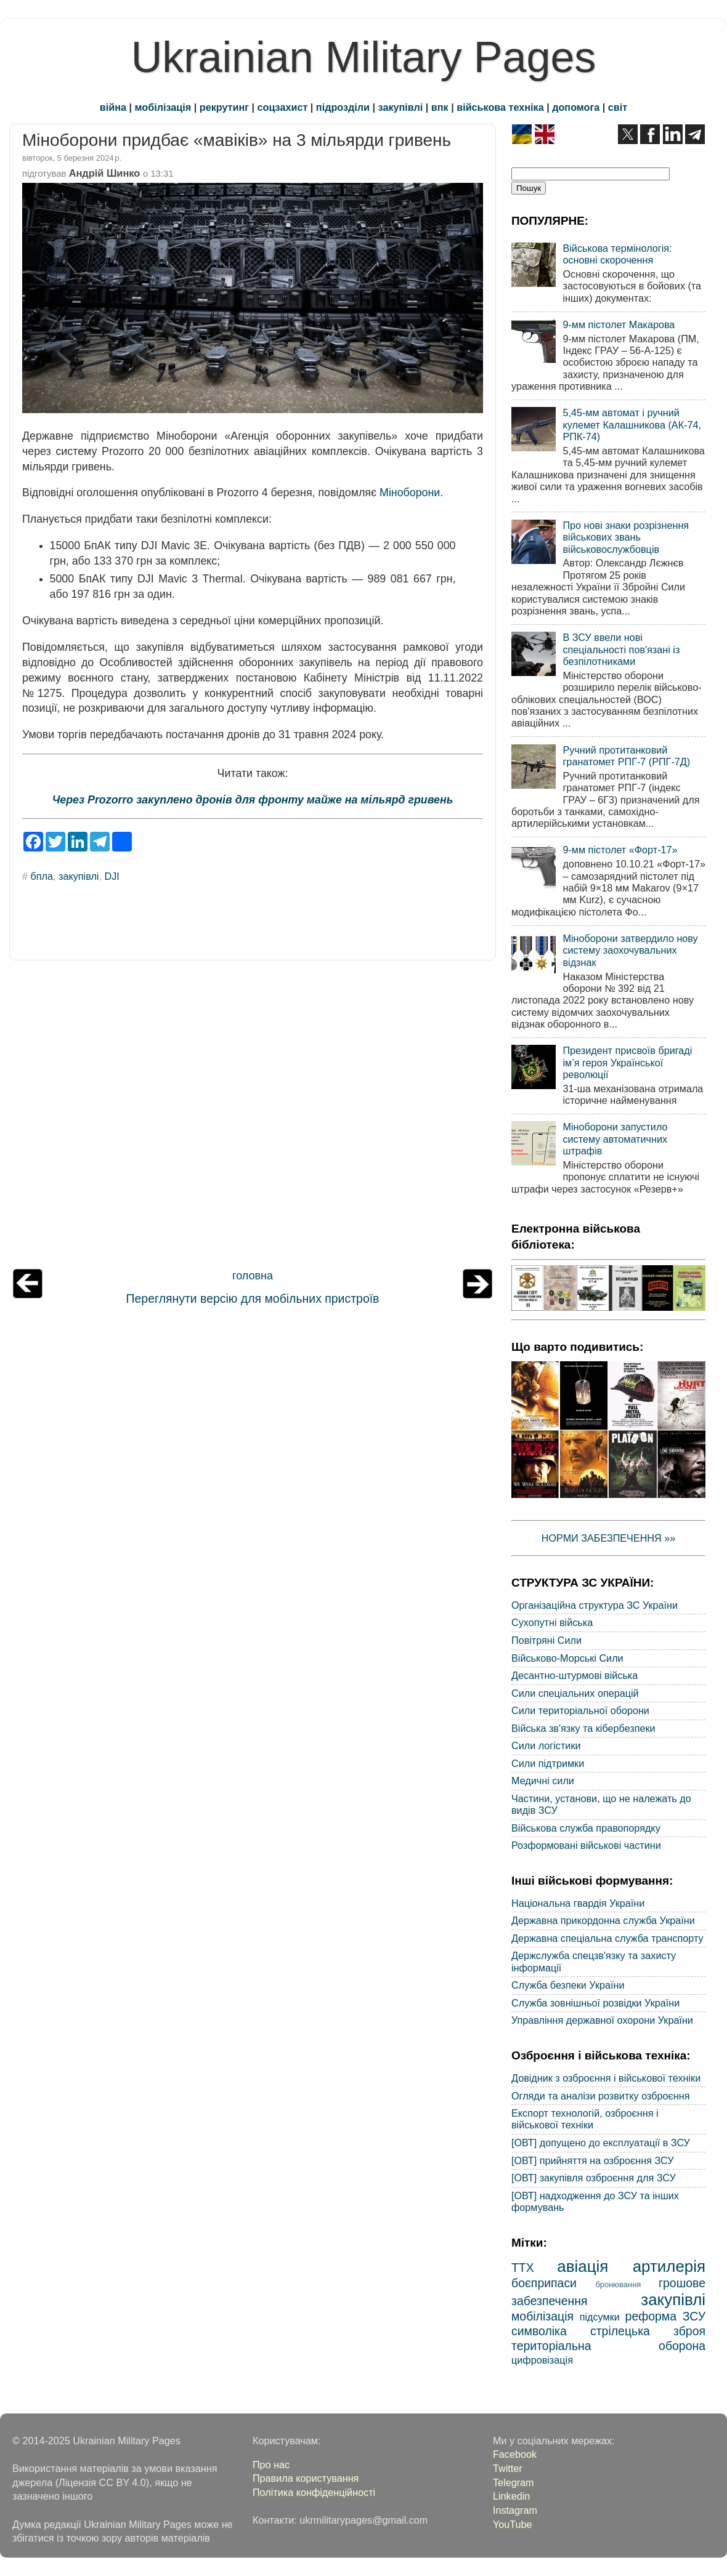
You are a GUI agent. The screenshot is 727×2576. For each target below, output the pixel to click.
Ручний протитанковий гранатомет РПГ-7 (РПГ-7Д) (626, 755)
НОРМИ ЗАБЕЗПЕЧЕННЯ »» (609, 1538)
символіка (539, 2331)
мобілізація (163, 107)
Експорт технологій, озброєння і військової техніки (585, 2118)
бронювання (618, 2284)
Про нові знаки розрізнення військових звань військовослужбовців (626, 537)
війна (113, 107)
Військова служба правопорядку (585, 1827)
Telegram (513, 2482)
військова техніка (500, 107)
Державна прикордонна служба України (603, 1920)
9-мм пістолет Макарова (619, 324)
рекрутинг (224, 107)
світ (617, 107)
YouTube (512, 2524)
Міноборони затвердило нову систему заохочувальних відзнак (630, 950)
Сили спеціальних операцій (575, 1693)
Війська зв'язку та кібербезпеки (583, 1728)
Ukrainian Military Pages (363, 57)
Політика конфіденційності (314, 2492)
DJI (111, 876)
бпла (42, 876)
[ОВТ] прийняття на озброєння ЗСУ (592, 2160)
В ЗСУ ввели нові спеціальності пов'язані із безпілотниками (621, 649)
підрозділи (343, 107)
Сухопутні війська (552, 1622)
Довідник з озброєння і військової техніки (606, 2077)
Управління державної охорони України (602, 2020)
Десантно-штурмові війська (574, 1675)
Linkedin (511, 2496)
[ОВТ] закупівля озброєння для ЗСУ (593, 2177)
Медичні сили (542, 1780)
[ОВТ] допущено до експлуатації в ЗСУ (600, 2142)
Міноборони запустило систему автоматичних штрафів (615, 1138)
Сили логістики (546, 1745)
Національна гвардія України (577, 1903)
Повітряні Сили (546, 1640)
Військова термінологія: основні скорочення (617, 254)
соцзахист (283, 107)
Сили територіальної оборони (580, 1710)
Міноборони (410, 492)
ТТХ (522, 2267)
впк (440, 107)
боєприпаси (544, 2283)
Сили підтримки (547, 1763)
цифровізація (542, 2359)
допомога (575, 107)
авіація (582, 2266)
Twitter (507, 2468)
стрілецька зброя (647, 2331)
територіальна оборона (608, 2346)
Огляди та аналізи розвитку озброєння (600, 2095)
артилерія (669, 2266)
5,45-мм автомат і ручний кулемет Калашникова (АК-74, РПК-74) (632, 424)
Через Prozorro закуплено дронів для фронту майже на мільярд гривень (252, 800)
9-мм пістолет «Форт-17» (620, 849)
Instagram (515, 2510)
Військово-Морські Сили (567, 1658)
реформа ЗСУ (665, 2316)
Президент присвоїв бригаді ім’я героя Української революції (627, 1062)
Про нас (271, 2464)
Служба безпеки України (568, 1984)
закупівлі (400, 107)
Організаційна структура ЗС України (594, 1605)
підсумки (600, 2316)
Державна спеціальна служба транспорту (607, 1938)
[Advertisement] (253, 1117)
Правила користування (306, 2478)
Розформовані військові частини (586, 1845)
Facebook (515, 2454)
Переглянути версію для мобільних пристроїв (253, 1298)
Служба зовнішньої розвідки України (595, 2002)
